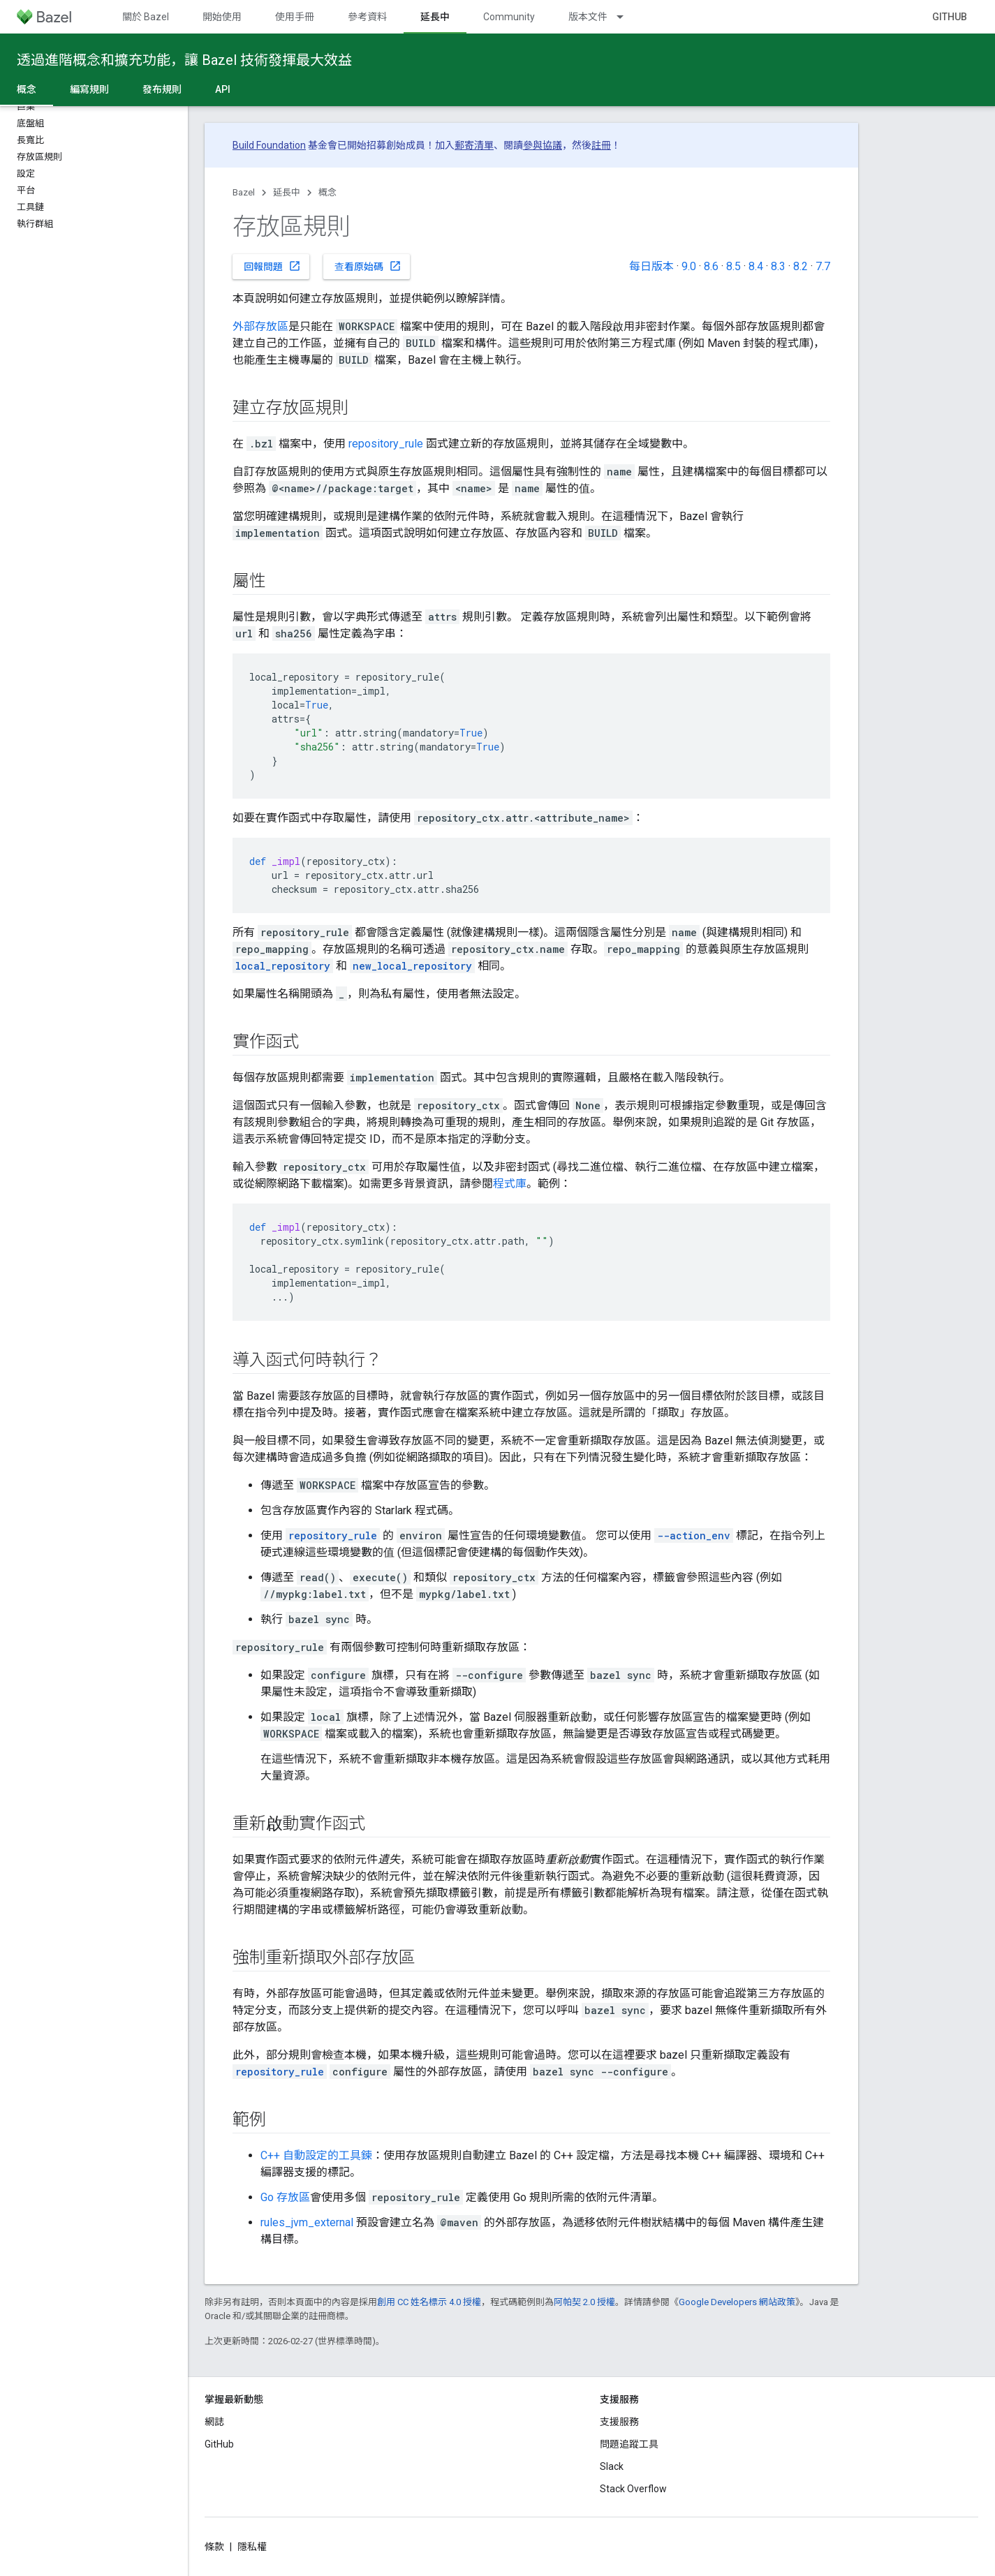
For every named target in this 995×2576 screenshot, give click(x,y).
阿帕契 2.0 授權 (584, 2302)
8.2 (800, 266)
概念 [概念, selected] (26, 89)
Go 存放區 (285, 2197)
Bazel (244, 192)
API (222, 89)
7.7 (823, 266)
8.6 (711, 266)
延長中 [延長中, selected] (435, 16)
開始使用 (222, 16)
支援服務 (619, 2421)
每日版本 (651, 266)
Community (509, 16)
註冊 (601, 145)
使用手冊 (294, 16)
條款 (214, 2546)
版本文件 (587, 16)
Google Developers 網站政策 (737, 2302)
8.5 (733, 266)
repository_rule (385, 443)
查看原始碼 (367, 266)
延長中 (286, 192)
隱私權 (252, 2546)
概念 (327, 192)
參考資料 (367, 16)
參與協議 (542, 145)
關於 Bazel (145, 16)
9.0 (688, 266)
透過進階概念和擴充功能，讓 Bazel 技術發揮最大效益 (184, 60)
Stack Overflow (633, 2488)
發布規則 (162, 89)
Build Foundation (269, 145)
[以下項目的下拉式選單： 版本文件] (626, 17)
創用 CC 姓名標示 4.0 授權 (429, 2302)
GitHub (949, 16)
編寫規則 (89, 89)
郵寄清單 (474, 145)
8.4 (756, 266)
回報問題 (272, 266)
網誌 (214, 2421)
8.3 (778, 266)
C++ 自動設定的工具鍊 (316, 2155)
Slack (612, 2466)
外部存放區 (260, 326)
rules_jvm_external (306, 2222)
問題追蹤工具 (629, 2444)
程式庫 (509, 1183)
